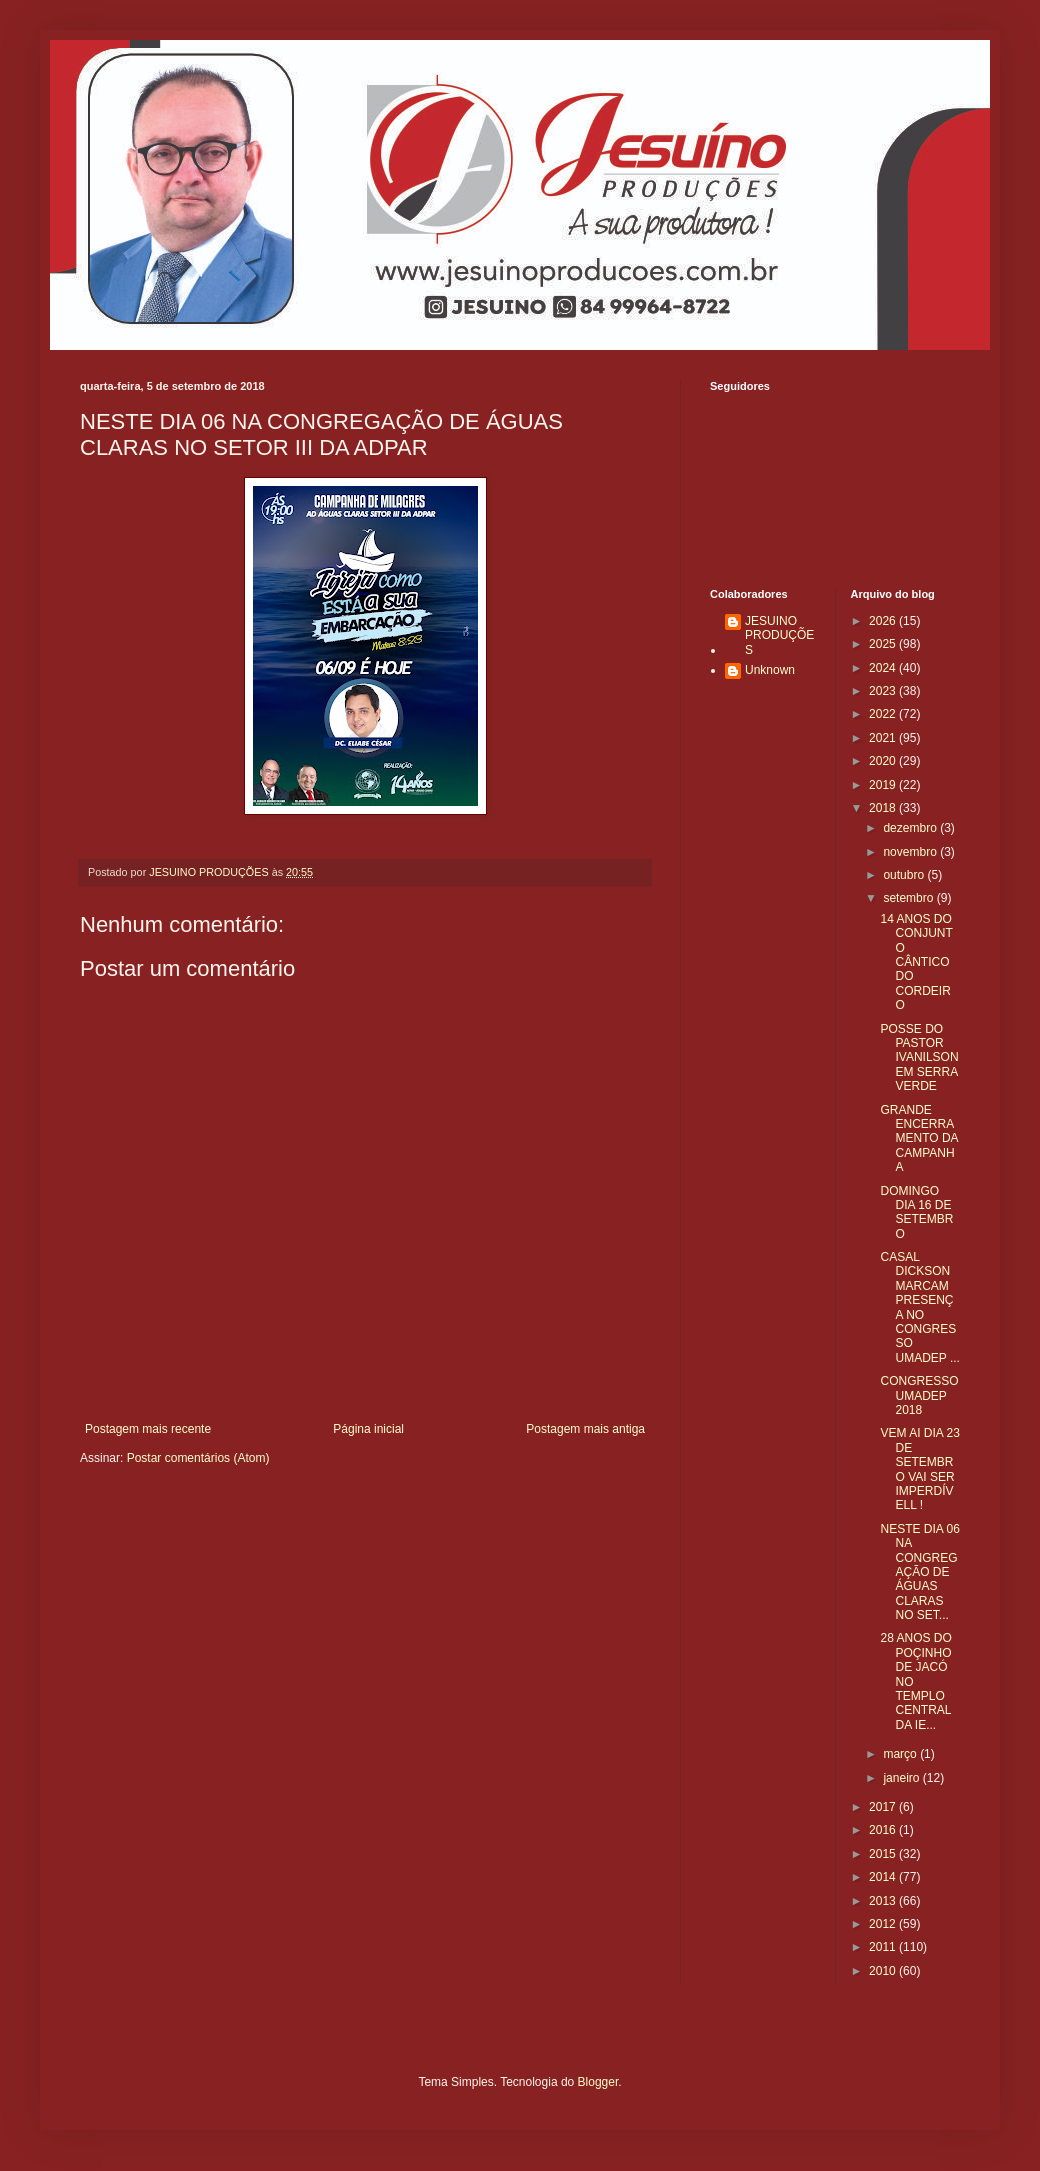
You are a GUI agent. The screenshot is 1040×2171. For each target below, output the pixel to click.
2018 (884, 808)
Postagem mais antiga (585, 1429)
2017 (884, 1807)
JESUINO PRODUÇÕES (779, 635)
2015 (884, 1854)
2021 (884, 738)
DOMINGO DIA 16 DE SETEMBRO (916, 1212)
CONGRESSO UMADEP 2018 (919, 1395)
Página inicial (368, 1429)
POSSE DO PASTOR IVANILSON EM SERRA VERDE (919, 1058)
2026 (884, 621)
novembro (911, 852)
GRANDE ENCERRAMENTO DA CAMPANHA (918, 1139)
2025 (884, 644)
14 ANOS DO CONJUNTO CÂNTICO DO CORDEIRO (916, 962)
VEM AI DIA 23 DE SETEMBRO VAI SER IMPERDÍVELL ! (919, 1469)
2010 (884, 1971)
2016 (884, 1830)
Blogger (598, 2082)
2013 (884, 1901)
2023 (884, 691)
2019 (884, 785)
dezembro (911, 828)
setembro (909, 898)
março (901, 1754)
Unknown (770, 670)
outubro (905, 875)
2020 (884, 761)
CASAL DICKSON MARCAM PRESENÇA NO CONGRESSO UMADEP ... (919, 1307)
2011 (884, 1947)
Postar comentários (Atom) (198, 1458)
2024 (884, 668)
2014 (884, 1877)
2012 (884, 1924)
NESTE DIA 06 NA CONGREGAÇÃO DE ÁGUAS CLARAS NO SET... (919, 1572)
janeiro (902, 1778)
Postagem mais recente (148, 1429)
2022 (884, 714)
